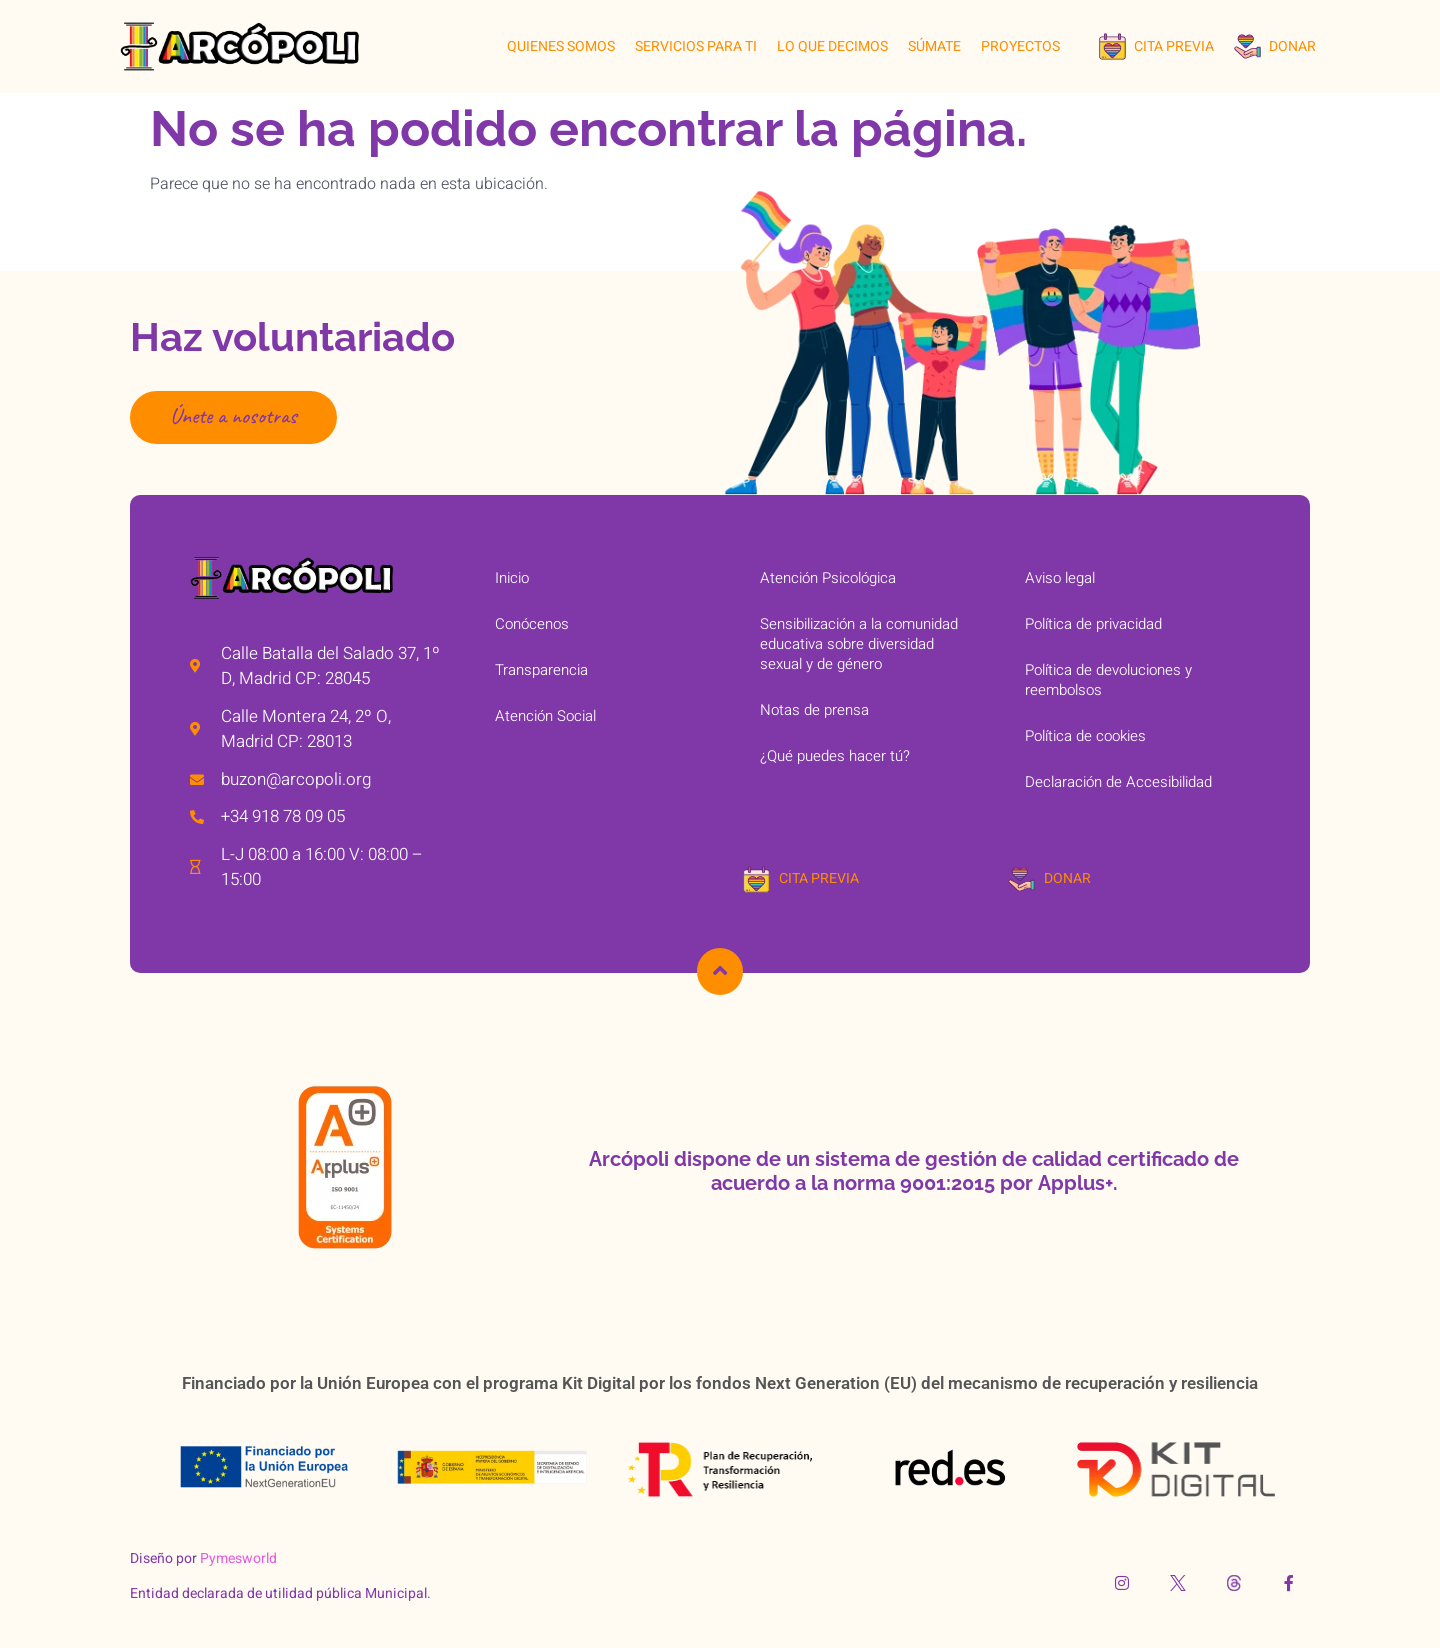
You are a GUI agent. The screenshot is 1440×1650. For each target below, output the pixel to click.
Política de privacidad (1093, 624)
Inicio (512, 578)
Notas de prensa (814, 710)
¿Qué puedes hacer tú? (835, 756)
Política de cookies (1085, 736)
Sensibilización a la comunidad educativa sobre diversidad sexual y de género (859, 644)
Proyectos (1020, 46)
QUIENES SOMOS (561, 46)
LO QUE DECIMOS (832, 46)
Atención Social (545, 716)
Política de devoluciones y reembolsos (1108, 680)
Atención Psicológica (828, 578)
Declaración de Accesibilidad (1118, 782)
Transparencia (541, 670)
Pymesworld (238, 1559)
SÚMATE (934, 46)
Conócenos (532, 624)
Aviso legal (1060, 578)
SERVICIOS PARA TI (696, 46)
